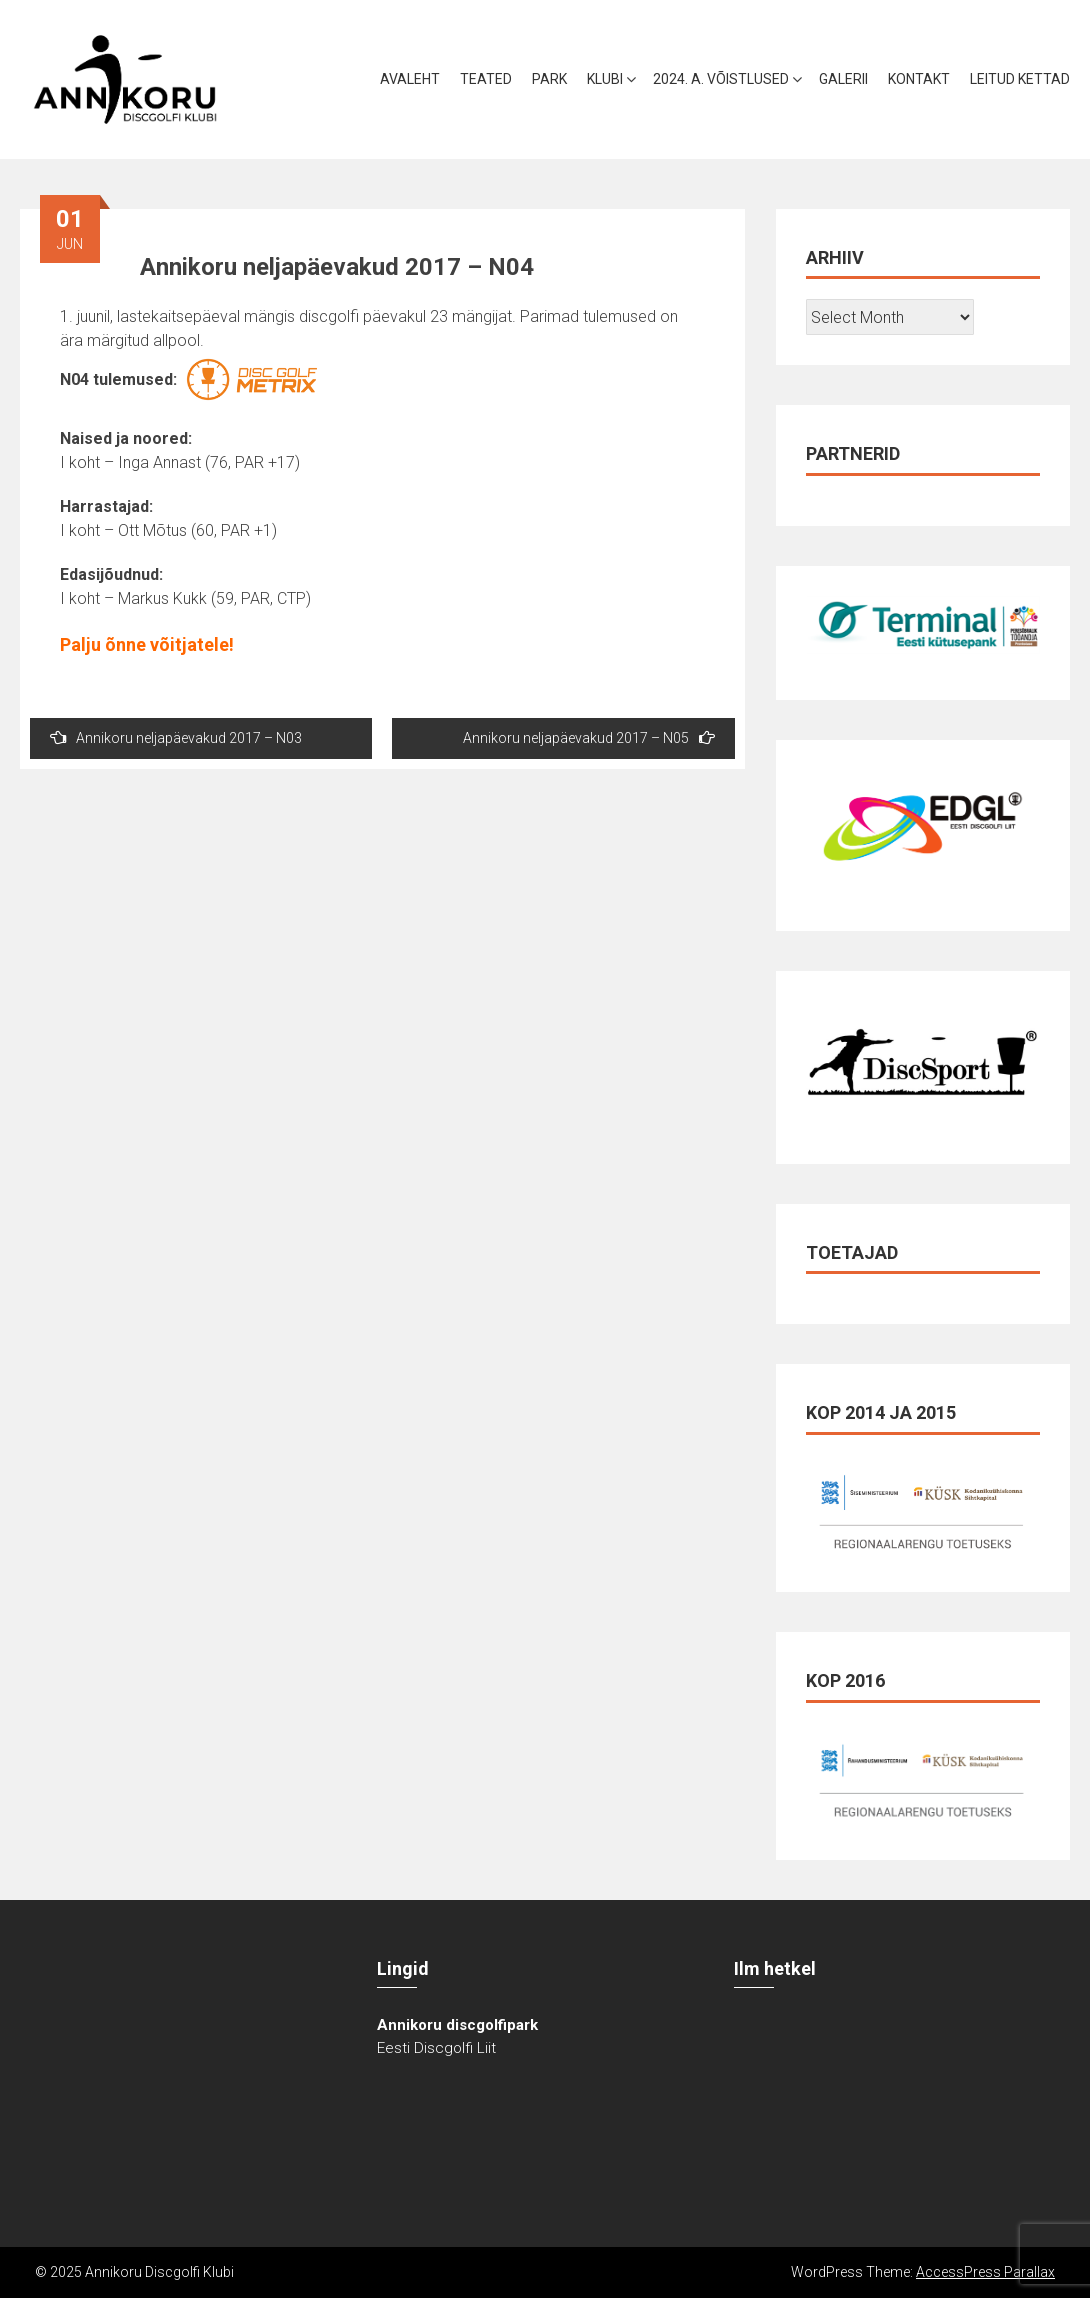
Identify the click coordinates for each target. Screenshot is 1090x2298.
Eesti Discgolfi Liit (436, 2048)
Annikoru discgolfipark (457, 2025)
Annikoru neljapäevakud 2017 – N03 (176, 737)
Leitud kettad (1020, 79)
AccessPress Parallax (985, 2272)
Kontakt (919, 79)
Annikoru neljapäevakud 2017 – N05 (589, 737)
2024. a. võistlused (721, 79)
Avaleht (410, 79)
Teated (486, 79)
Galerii (843, 79)
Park (549, 79)
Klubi (605, 79)
